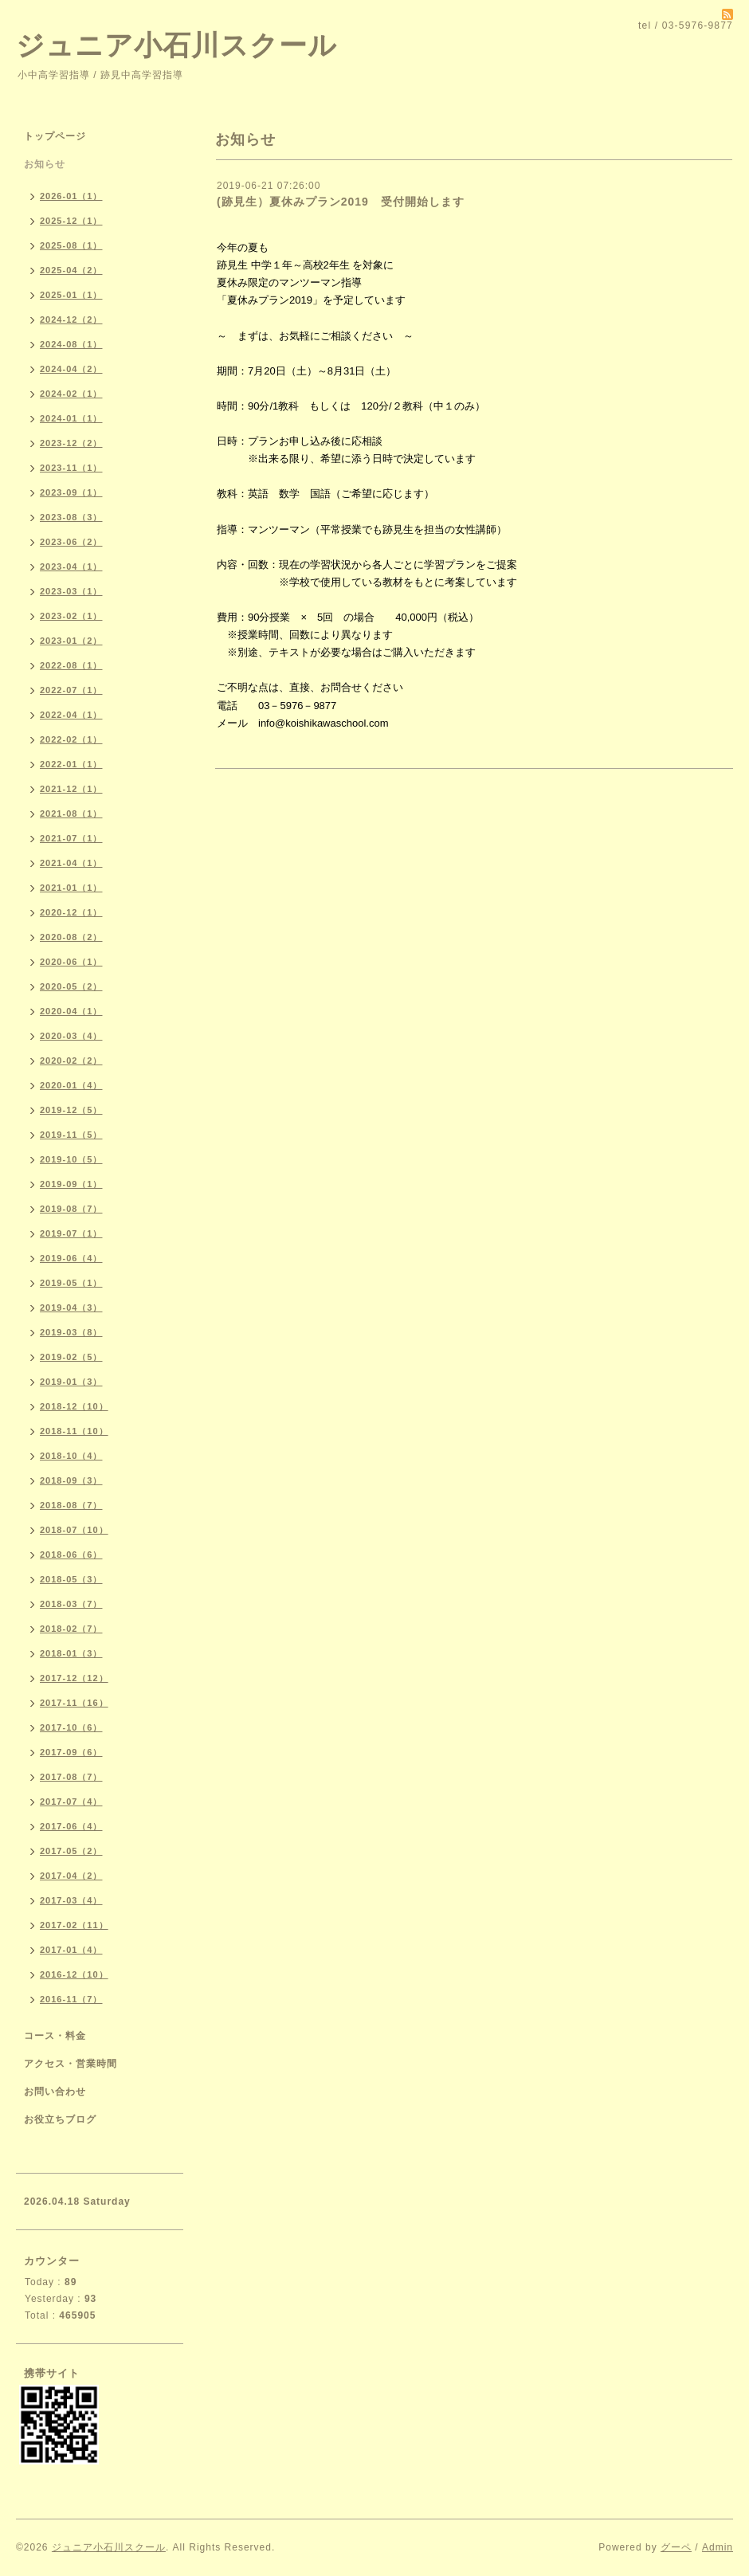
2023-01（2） (71, 640)
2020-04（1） (71, 1011)
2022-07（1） (71, 690)
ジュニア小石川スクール (176, 45)
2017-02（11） (74, 1925)
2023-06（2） (71, 542)
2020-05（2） (71, 986)
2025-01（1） (71, 295)
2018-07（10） (74, 1530)
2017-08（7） (71, 1777)
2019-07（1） (71, 1233)
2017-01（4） (71, 1950)
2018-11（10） (74, 1431)
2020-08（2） (71, 937)
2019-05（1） (71, 1283)
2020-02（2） (71, 1060)
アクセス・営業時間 (70, 2063)
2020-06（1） (71, 961)
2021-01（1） (71, 887)
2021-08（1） (71, 813)
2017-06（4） (71, 1826)
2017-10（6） (71, 1727)
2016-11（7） (71, 1999)
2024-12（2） (71, 319)
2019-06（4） (71, 1258)
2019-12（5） (71, 1110)
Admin (717, 2547)
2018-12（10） (74, 1406)
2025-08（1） (71, 245)
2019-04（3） (71, 1307)
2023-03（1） (71, 591)
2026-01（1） (71, 196)
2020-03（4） (71, 1036)
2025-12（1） (71, 220)
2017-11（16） (74, 1703)
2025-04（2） (71, 270)
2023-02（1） (71, 616)
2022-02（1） (71, 739)
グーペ (676, 2547)
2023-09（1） (71, 492)
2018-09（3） (71, 1480)
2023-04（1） (71, 566)
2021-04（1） (71, 863)
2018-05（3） (71, 1579)
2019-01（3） (71, 1381)
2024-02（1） (71, 393)
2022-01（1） (71, 764)
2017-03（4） (71, 1900)
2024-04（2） (71, 369)
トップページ (55, 136)
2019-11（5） (71, 1134)
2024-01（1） (71, 418)
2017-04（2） (71, 1875)
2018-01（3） (71, 1653)
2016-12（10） (74, 1974)
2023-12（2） (71, 443)
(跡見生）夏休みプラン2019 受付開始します (341, 201)
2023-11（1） (71, 467)
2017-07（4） (71, 1801)
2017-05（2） (71, 1851)
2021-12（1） (71, 789)
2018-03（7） (71, 1604)
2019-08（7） (71, 1209)
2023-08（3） (71, 517)
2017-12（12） (74, 1678)
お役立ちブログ (60, 2119)
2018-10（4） (71, 1456)
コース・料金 (55, 2035)
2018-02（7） (71, 1628)
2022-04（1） (71, 714)
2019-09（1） (71, 1184)
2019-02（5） (71, 1357)
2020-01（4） (71, 1085)
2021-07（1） (71, 838)
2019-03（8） (71, 1332)
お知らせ (44, 164)
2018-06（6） (71, 1554)
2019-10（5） (71, 1159)
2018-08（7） (71, 1505)
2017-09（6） (71, 1752)
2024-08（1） (71, 344)
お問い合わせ (55, 2091)
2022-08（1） (71, 665)
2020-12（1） (71, 912)
